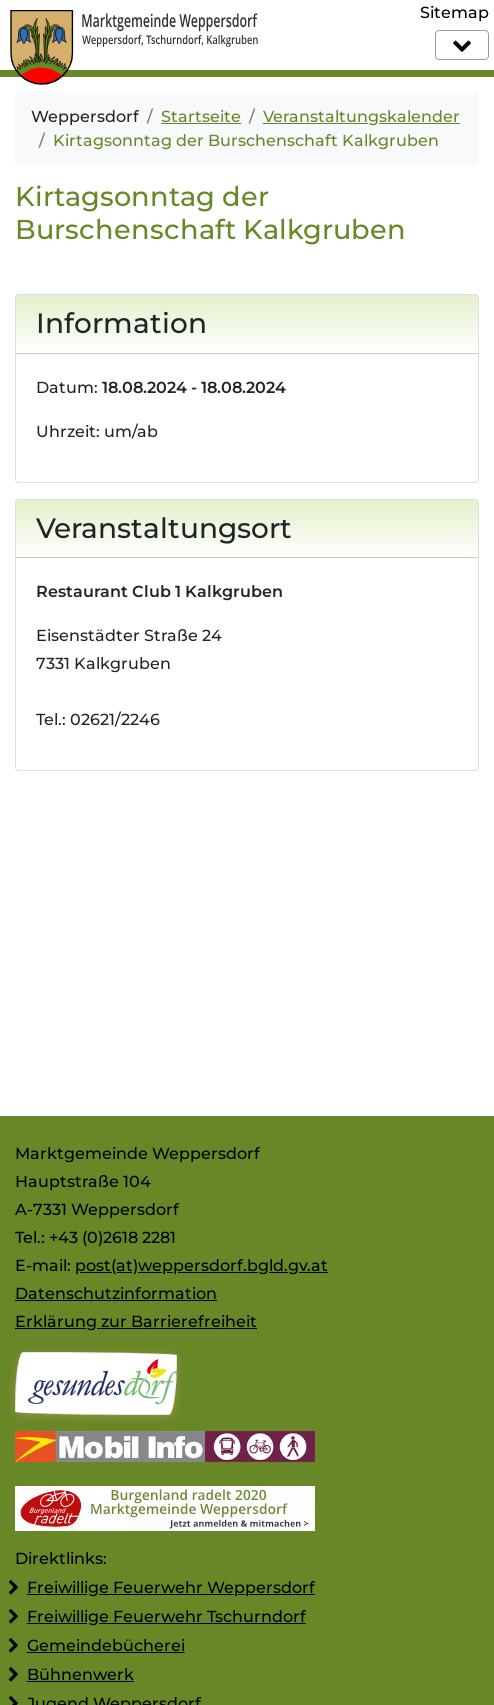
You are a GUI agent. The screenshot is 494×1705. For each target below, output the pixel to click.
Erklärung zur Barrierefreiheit (136, 1321)
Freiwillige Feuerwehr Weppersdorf (171, 1587)
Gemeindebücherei (106, 1645)
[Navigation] (462, 45)
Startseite (201, 116)
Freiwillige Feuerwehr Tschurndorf (166, 1616)
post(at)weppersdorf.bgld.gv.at (201, 1265)
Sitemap (454, 12)
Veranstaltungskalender (361, 116)
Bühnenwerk (80, 1674)
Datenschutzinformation (116, 1293)
